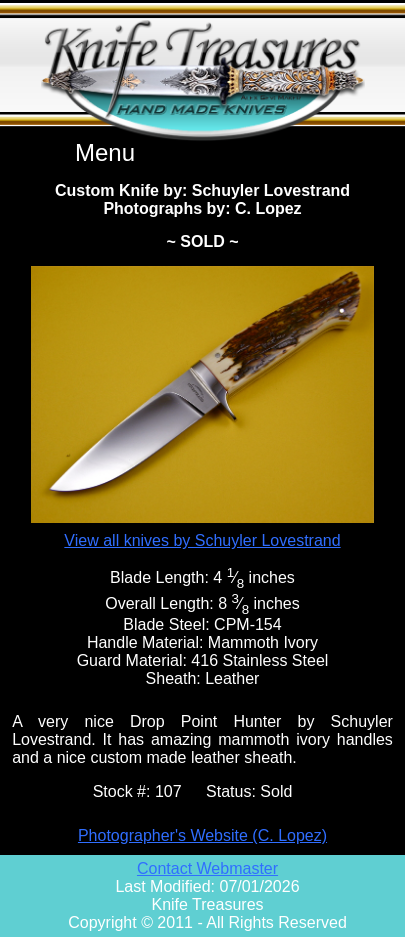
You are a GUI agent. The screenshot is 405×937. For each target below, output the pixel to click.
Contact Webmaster (207, 868)
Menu (105, 152)
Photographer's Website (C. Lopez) (202, 835)
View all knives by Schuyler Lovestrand (202, 540)
